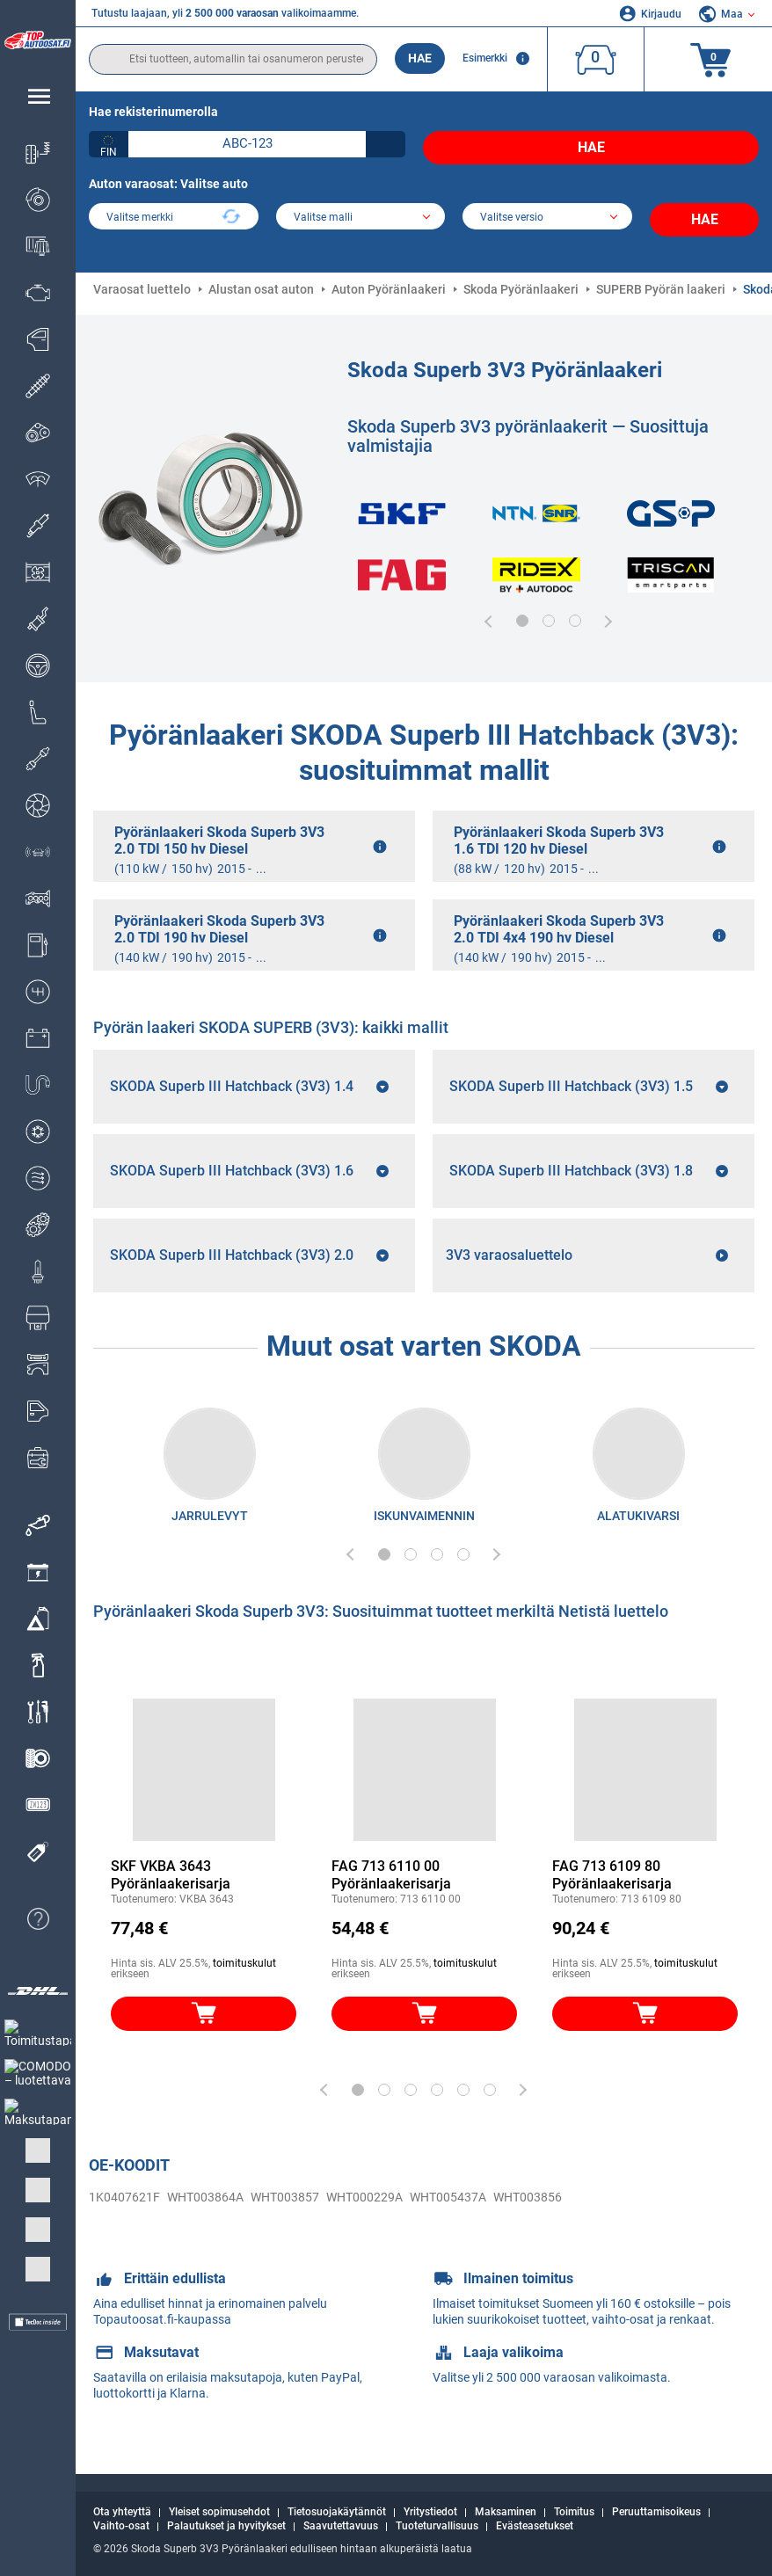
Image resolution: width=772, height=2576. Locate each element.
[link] (37, 1525)
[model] (361, 211)
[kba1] (247, 144)
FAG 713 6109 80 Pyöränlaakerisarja (612, 1890)
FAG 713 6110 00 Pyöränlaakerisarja (391, 1890)
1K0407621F (120, 2210)
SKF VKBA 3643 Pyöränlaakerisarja (170, 1890)
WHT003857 (263, 2210)
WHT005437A (409, 2210)
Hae (420, 58)
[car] (547, 211)
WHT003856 (480, 2210)
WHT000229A (334, 2210)
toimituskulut (244, 1978)
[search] (233, 59)
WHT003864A (192, 2210)
